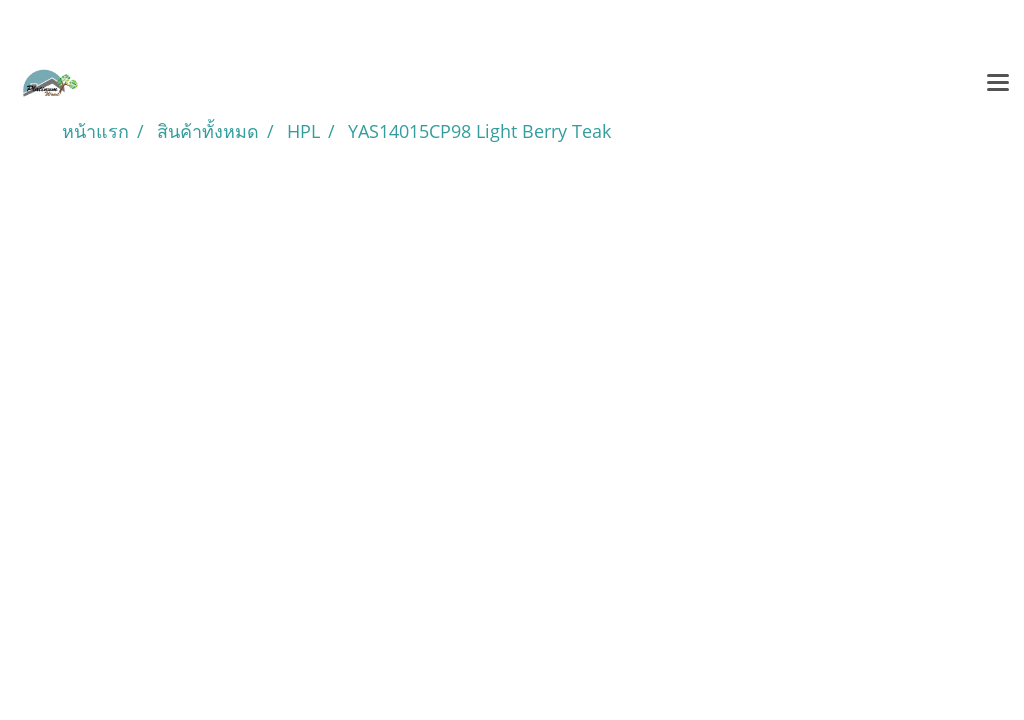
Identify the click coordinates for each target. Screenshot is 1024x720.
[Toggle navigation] (998, 84)
